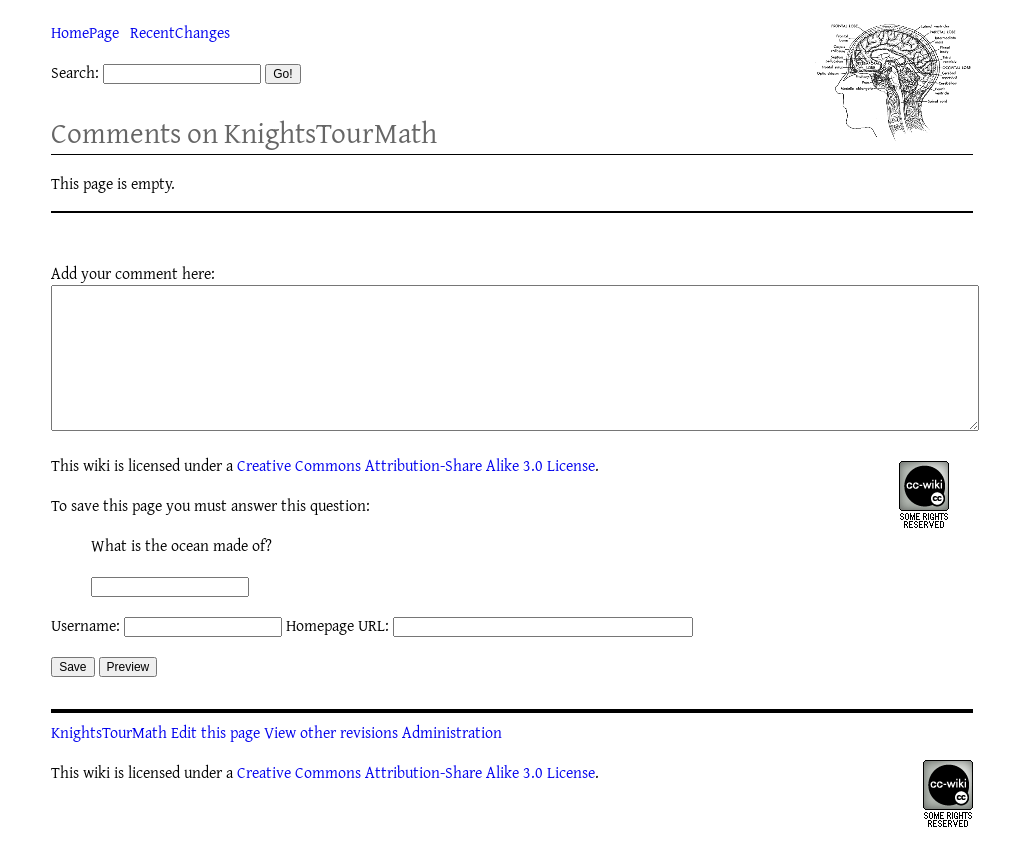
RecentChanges (180, 32)
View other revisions (331, 762)
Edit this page (215, 762)
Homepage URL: (337, 655)
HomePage (85, 32)
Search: (75, 72)
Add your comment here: (133, 273)
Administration (452, 762)
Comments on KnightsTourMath (244, 132)
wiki (96, 495)
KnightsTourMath (109, 762)
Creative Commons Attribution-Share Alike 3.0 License (416, 495)
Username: (85, 655)
